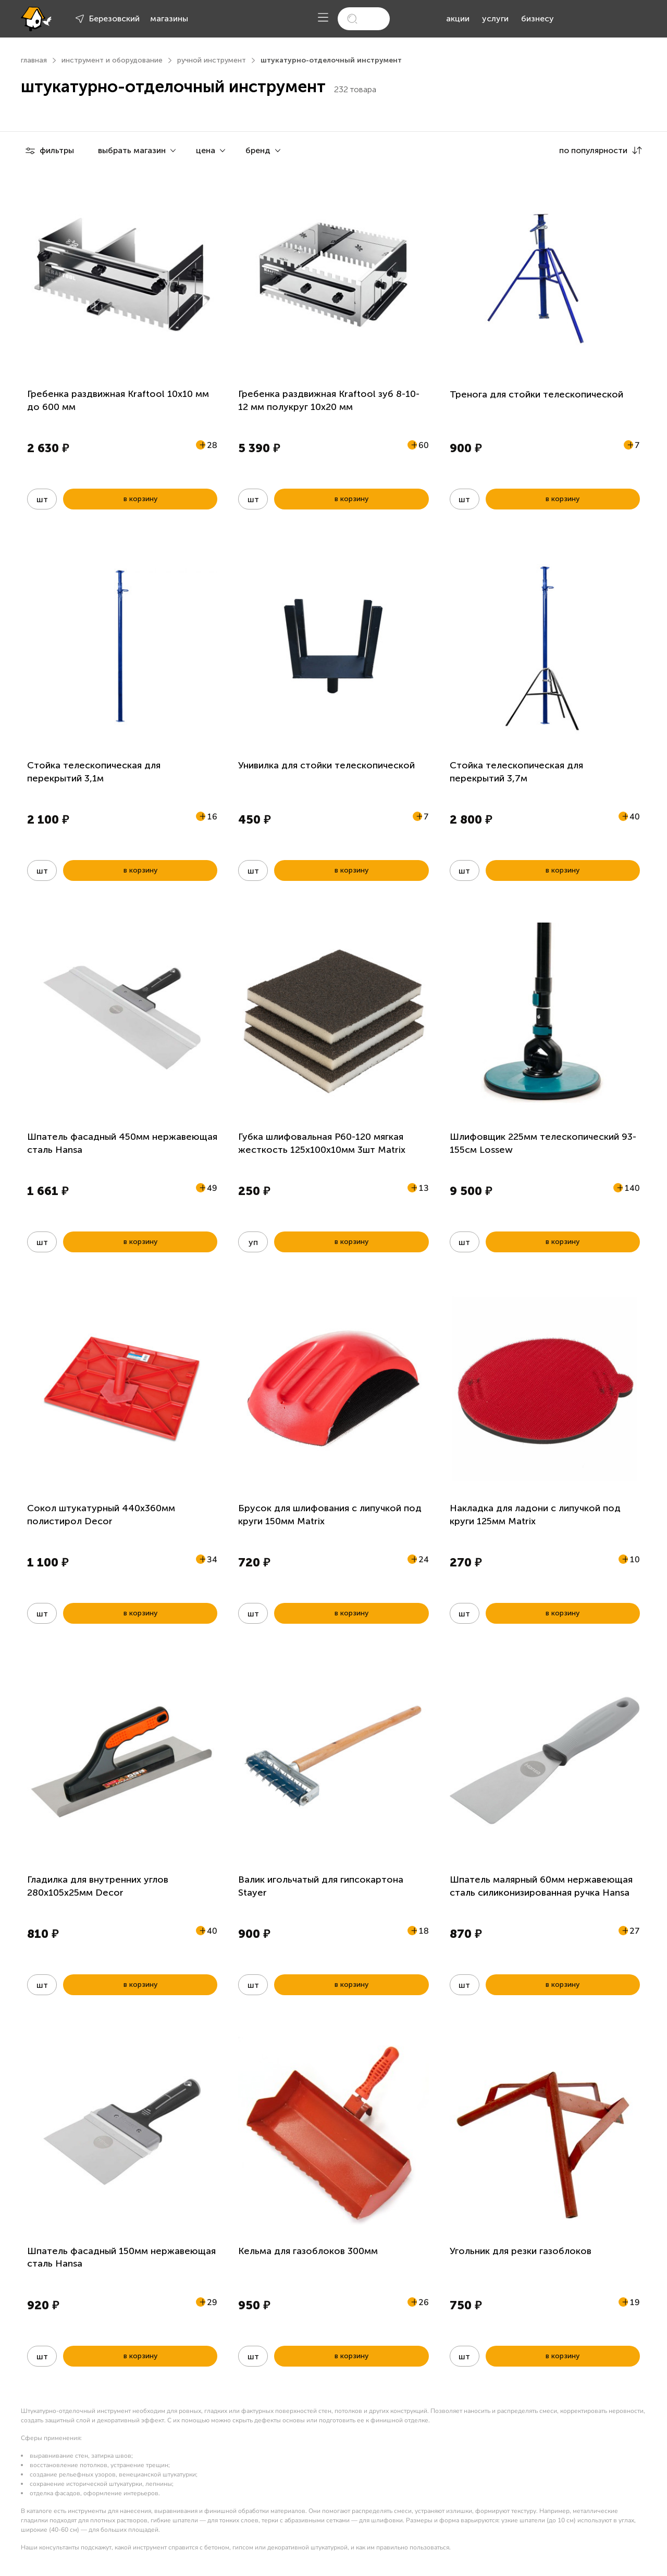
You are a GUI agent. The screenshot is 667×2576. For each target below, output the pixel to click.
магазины (169, 18)
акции (458, 18)
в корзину (140, 498)
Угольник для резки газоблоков (520, 2251)
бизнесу (537, 18)
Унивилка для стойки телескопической (326, 765)
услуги (495, 18)
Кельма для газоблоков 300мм (308, 2251)
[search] (364, 18)
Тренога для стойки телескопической (536, 394)
